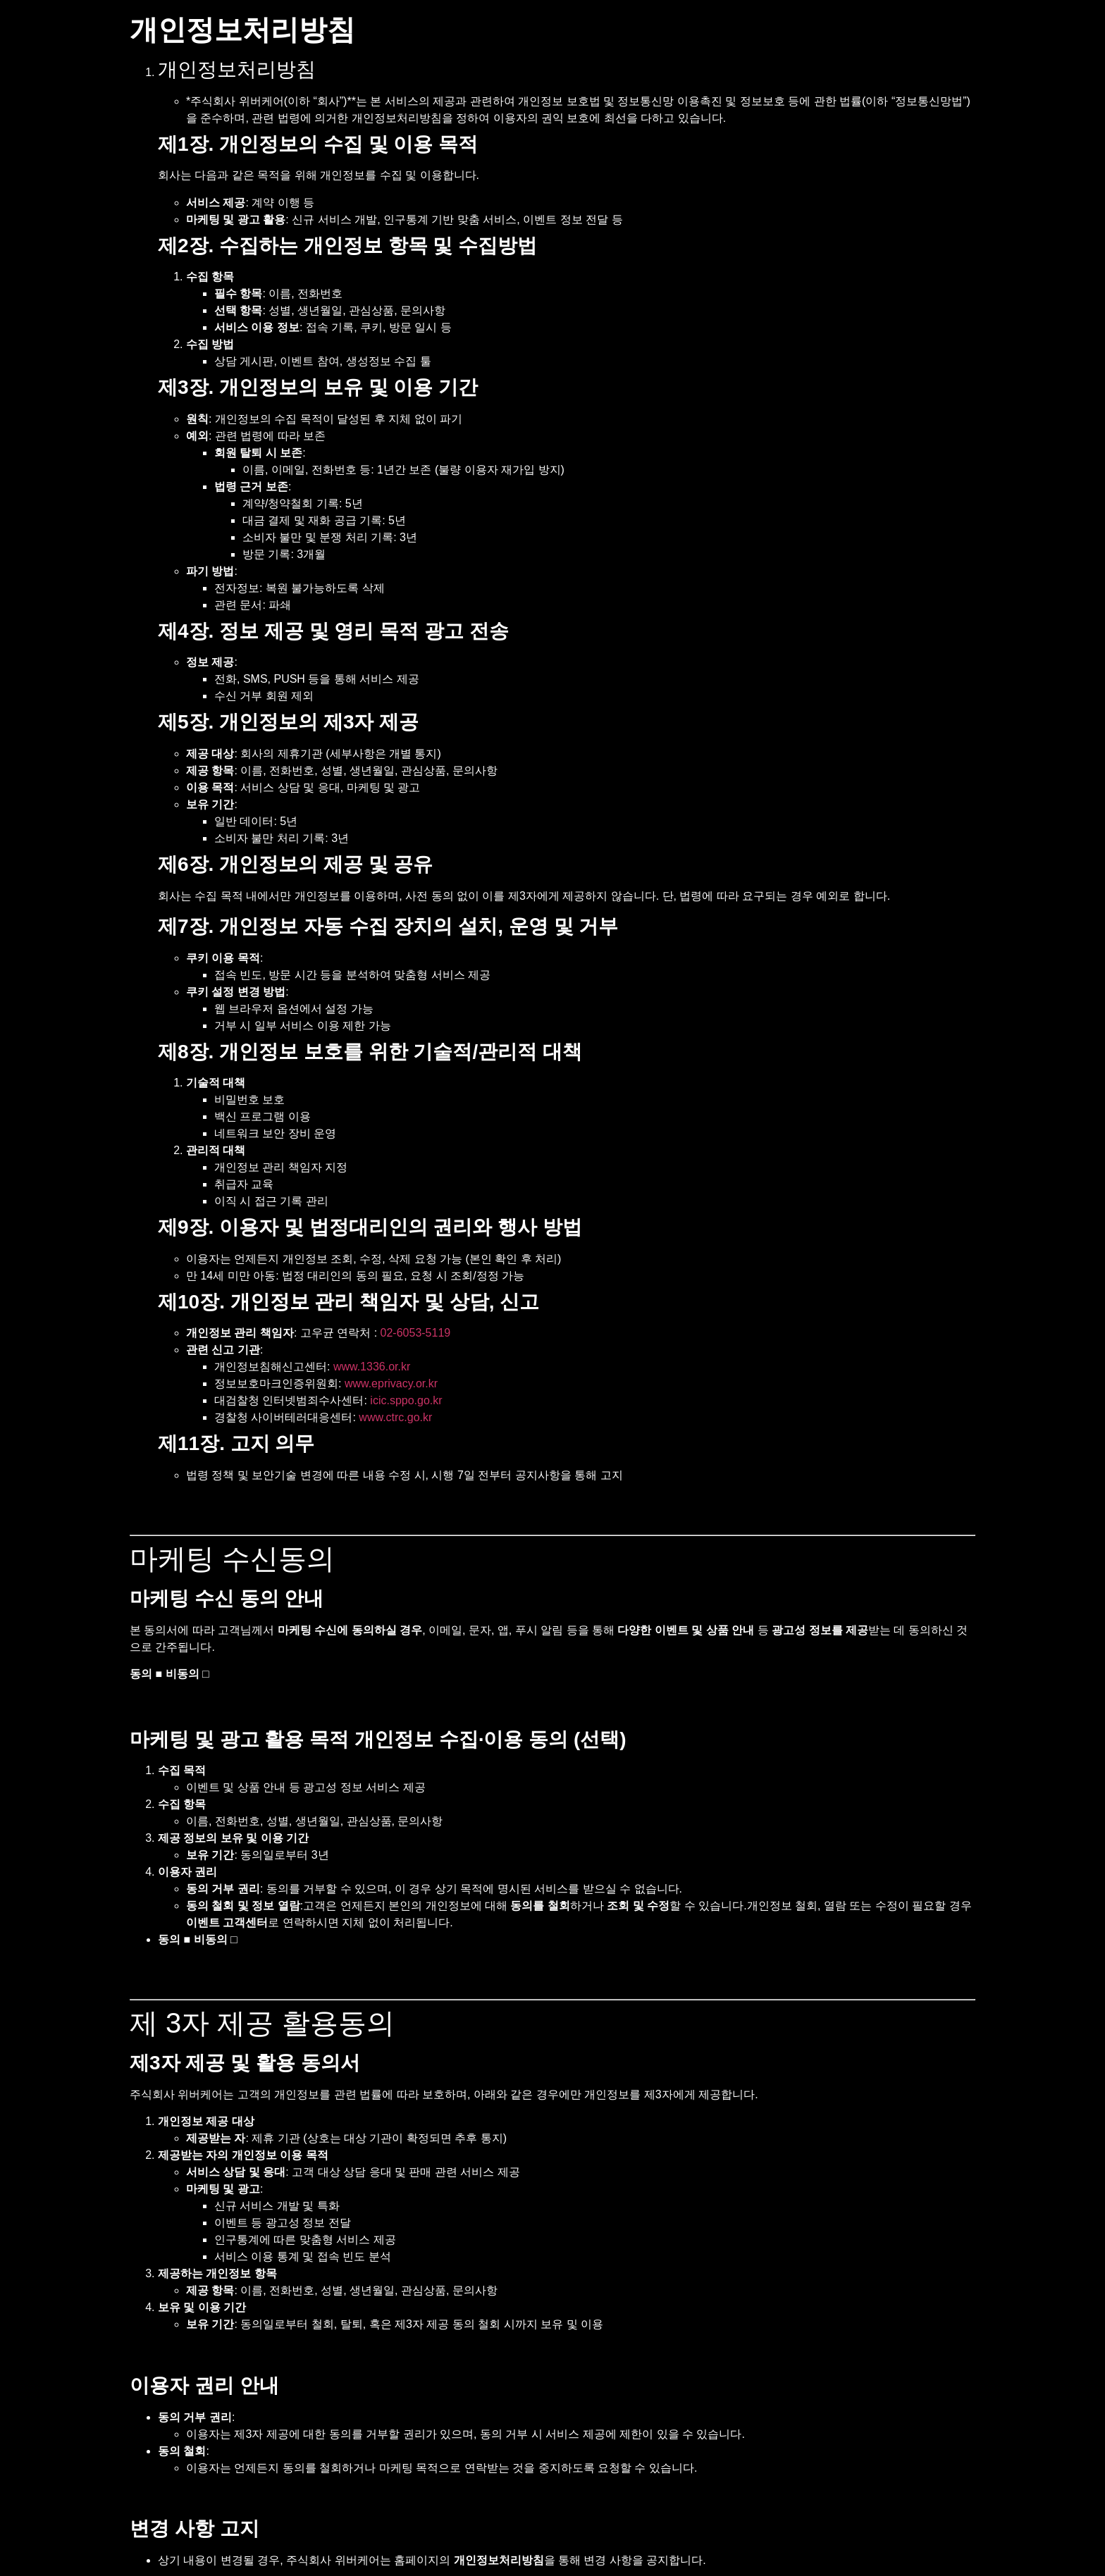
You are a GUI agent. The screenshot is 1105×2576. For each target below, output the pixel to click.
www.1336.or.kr (371, 1367)
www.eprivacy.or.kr (391, 1383)
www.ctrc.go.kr (395, 1417)
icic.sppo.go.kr (406, 1400)
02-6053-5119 (416, 1333)
